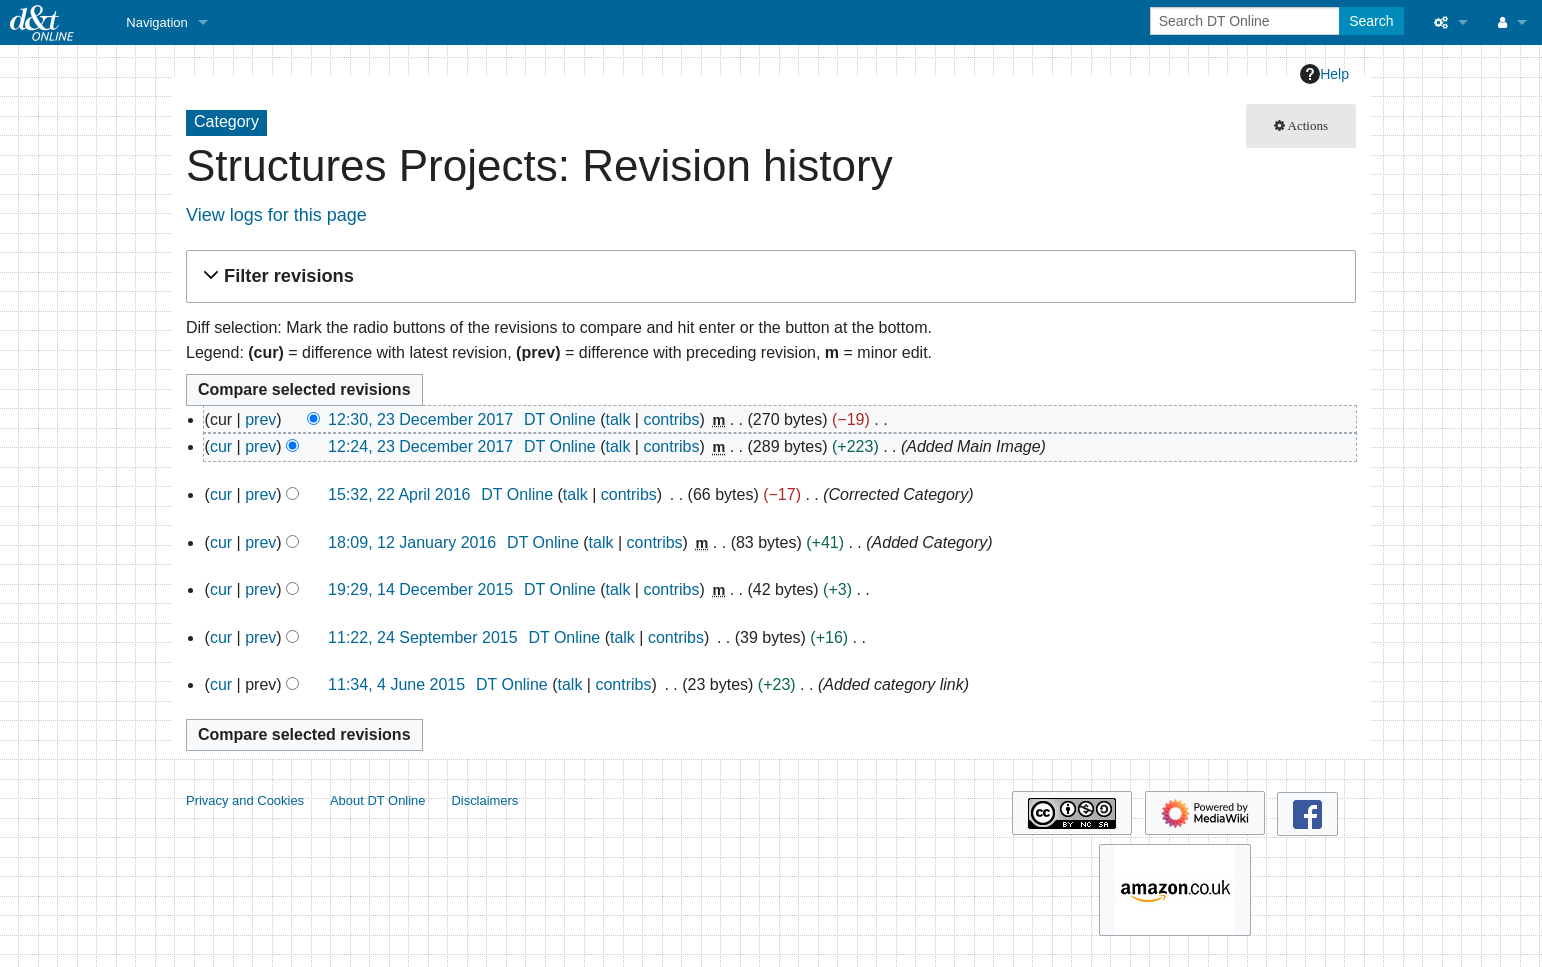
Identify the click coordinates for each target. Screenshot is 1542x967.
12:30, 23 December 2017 (420, 419)
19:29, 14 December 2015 (420, 589)
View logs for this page (276, 215)
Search (1371, 21)
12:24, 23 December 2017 (420, 446)
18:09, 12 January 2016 (412, 542)
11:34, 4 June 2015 (396, 684)
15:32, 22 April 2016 (399, 494)
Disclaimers (484, 800)
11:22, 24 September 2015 (422, 637)
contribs (671, 419)
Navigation (156, 22)
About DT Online (378, 800)
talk (617, 419)
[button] (768, 276)
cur (221, 446)
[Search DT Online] (1246, 21)
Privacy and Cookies (245, 800)
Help (1324, 74)
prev (260, 419)
